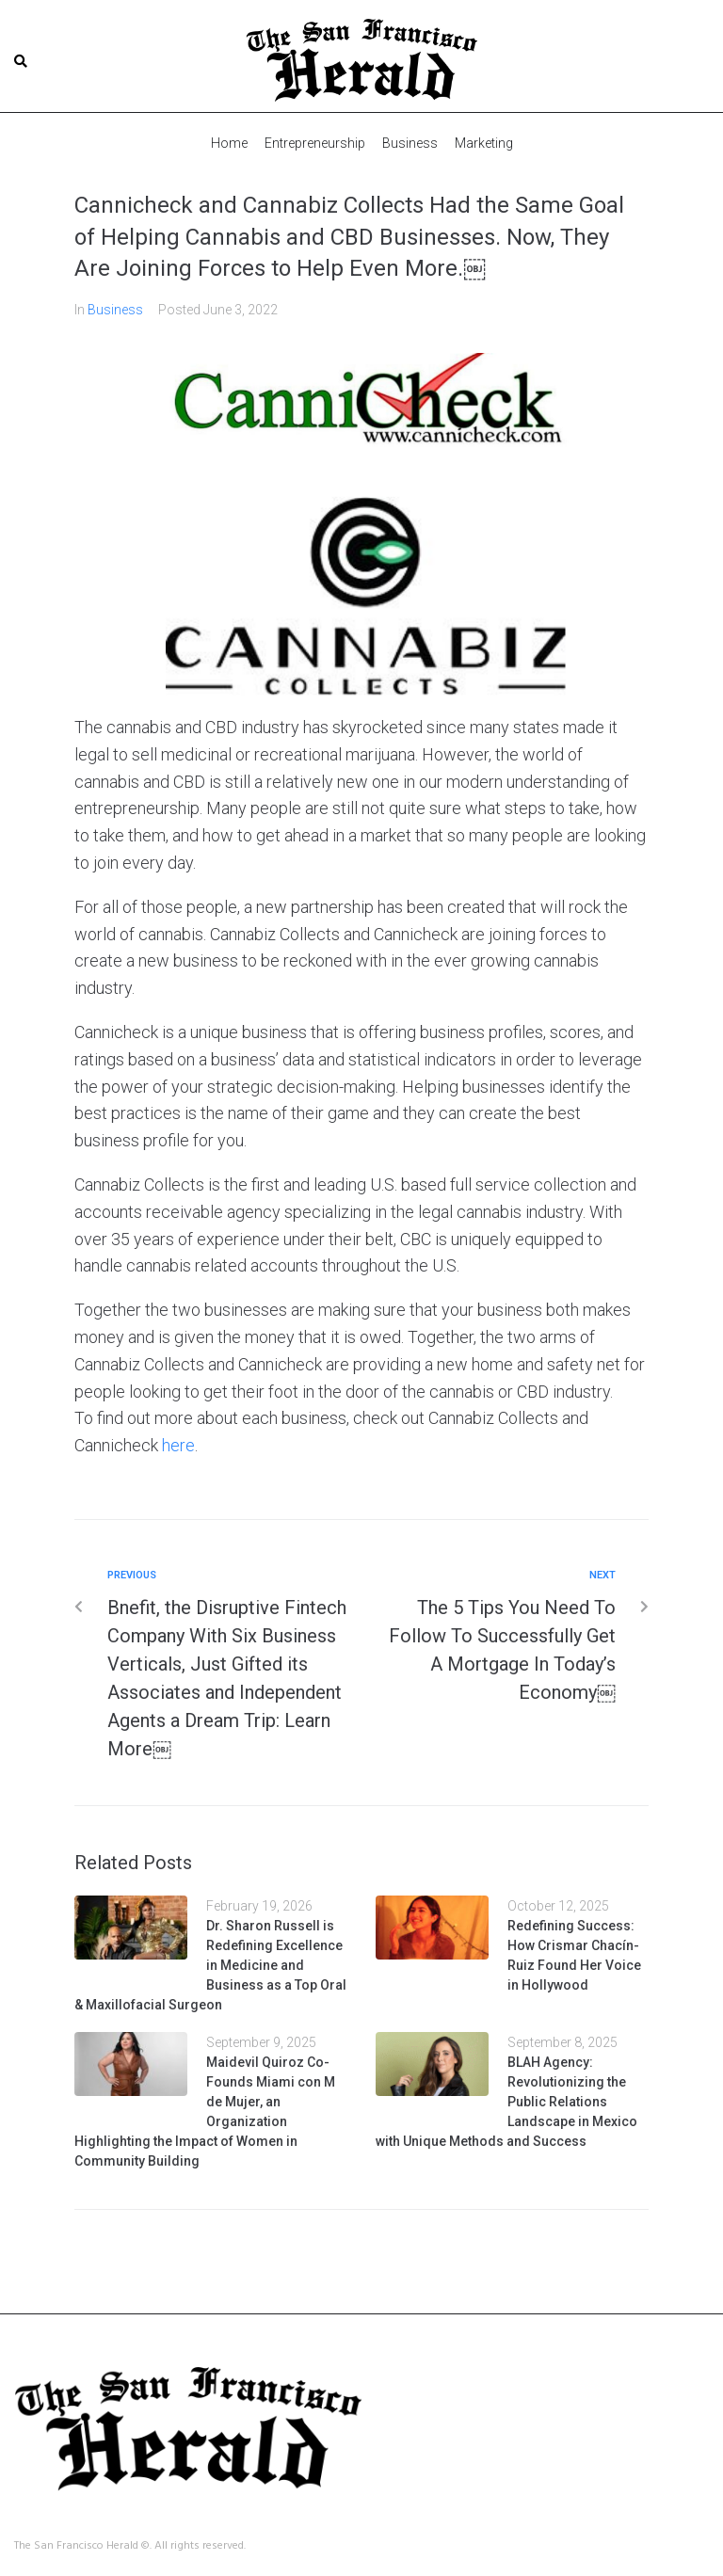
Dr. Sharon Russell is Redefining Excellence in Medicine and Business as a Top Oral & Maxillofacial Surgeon (210, 1964)
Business (115, 308)
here (178, 1444)
